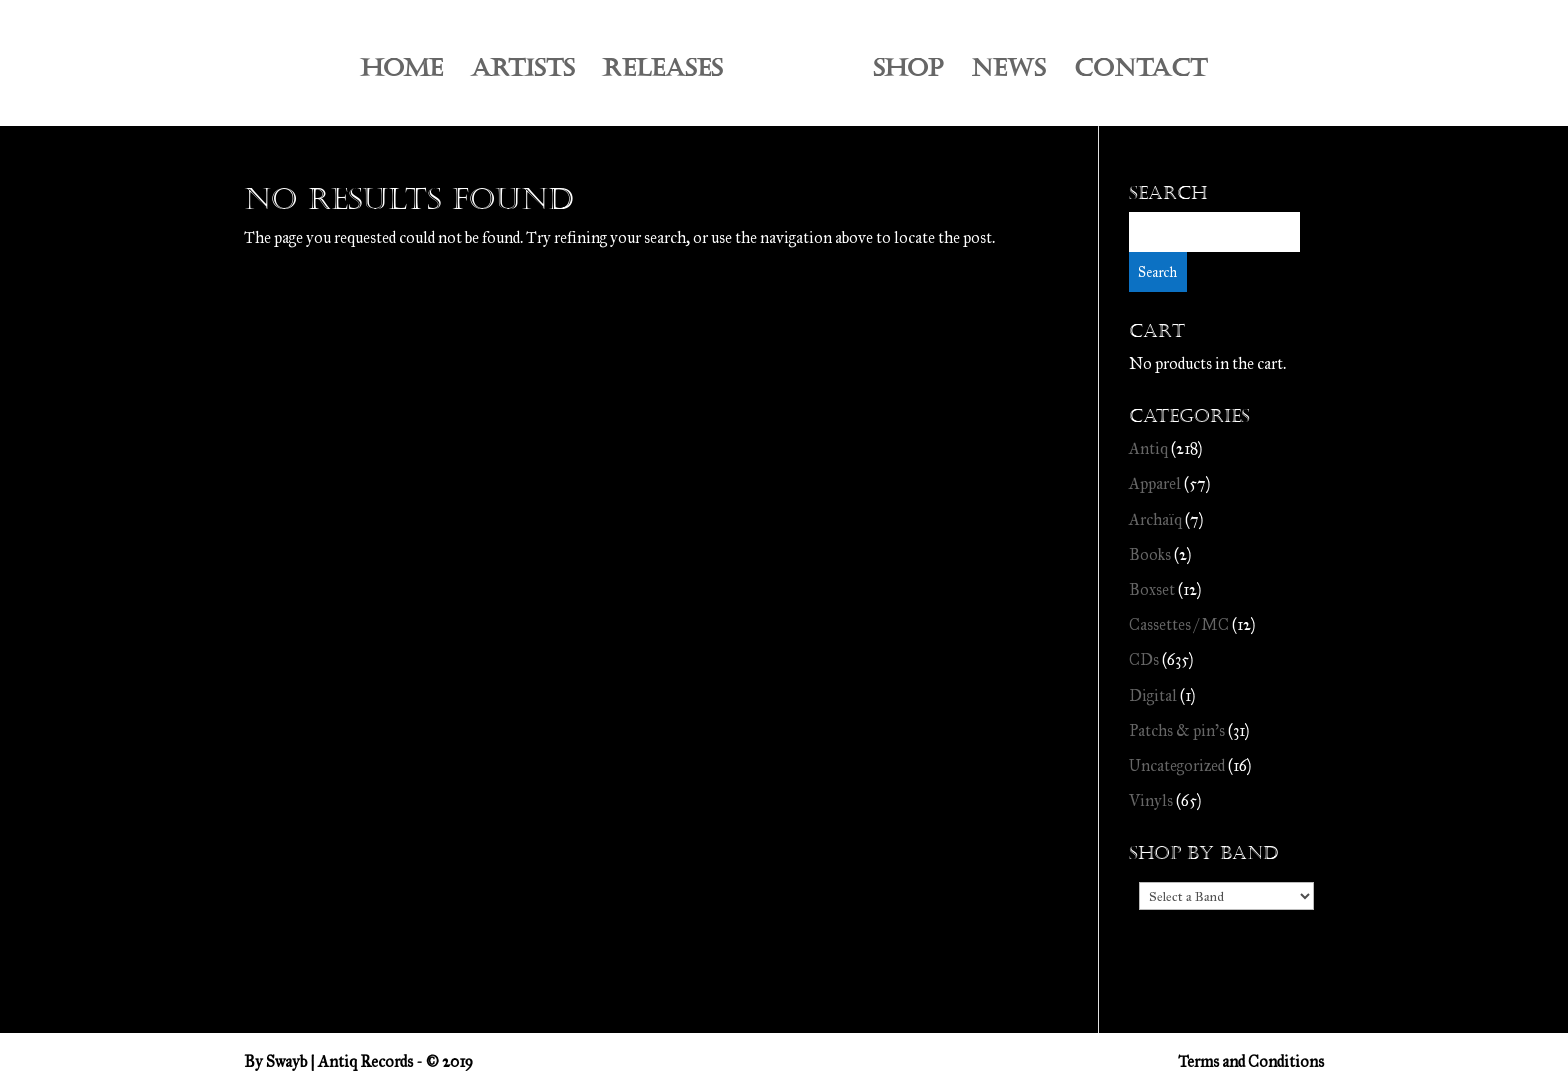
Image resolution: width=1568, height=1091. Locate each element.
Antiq (1148, 448)
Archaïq (1155, 519)
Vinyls (1151, 800)
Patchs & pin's (1177, 730)
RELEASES (663, 72)
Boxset (1152, 589)
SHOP (908, 72)
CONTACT (1140, 72)
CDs (1144, 659)
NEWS (1008, 72)
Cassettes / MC (1179, 624)
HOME (402, 72)
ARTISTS (523, 72)
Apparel (1155, 483)
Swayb (286, 1061)
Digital (1153, 695)
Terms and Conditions (1251, 1061)
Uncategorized (1177, 765)
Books (1150, 554)
